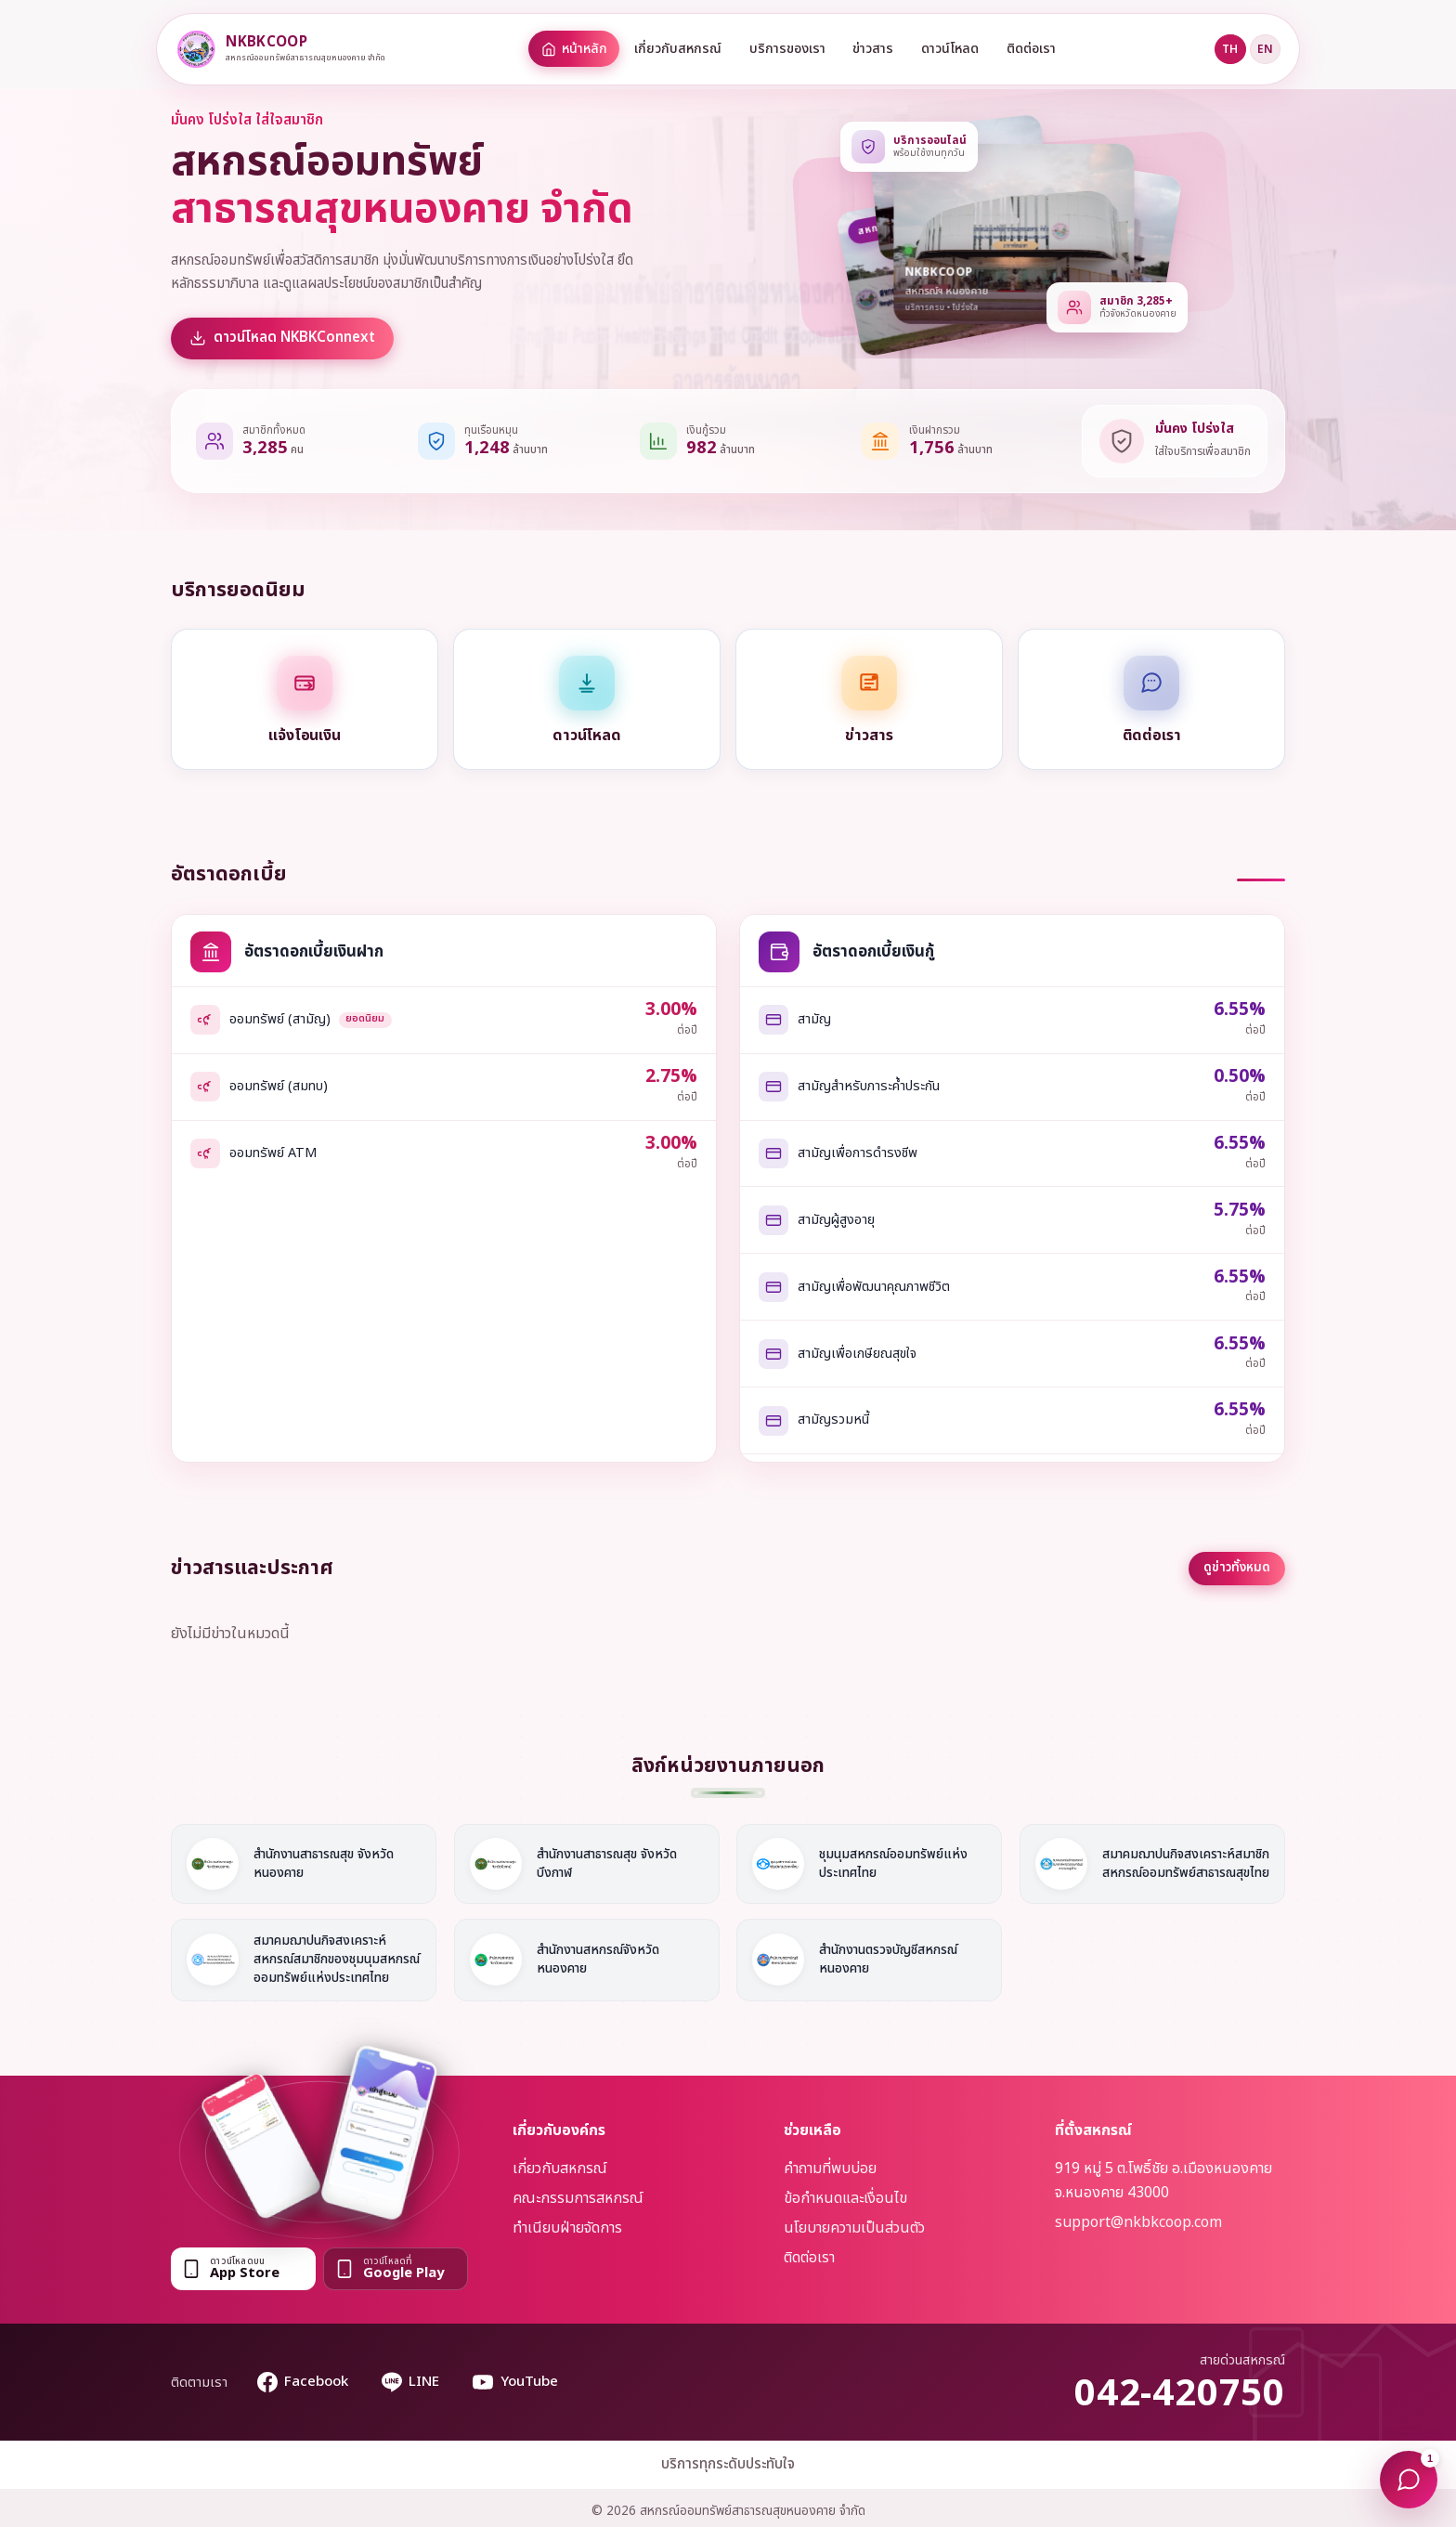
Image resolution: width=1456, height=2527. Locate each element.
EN (1265, 49)
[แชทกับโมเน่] (1408, 2479)
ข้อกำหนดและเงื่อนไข (845, 2198)
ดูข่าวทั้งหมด (1236, 1567)
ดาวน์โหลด (950, 49)
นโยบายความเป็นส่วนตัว (854, 2228)
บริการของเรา (787, 49)
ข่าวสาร (872, 49)
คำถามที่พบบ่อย (830, 2168)
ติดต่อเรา (1031, 49)
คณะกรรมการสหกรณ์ (578, 2198)
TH (1230, 49)
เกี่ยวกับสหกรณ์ (678, 49)
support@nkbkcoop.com (1138, 2222)
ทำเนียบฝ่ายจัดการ (567, 2228)
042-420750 (1179, 2394)
